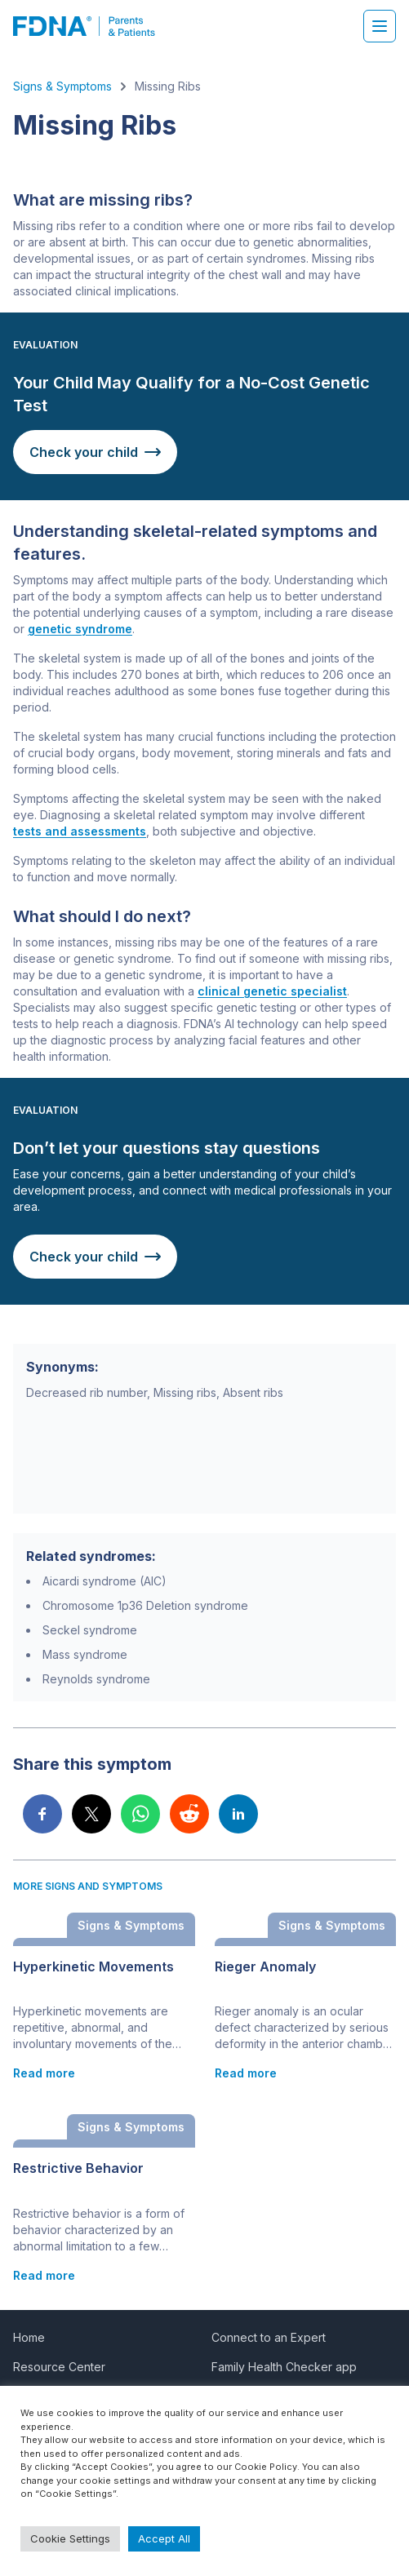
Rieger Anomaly (265, 1967)
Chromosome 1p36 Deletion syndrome (145, 1605)
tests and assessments (79, 831)
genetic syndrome (80, 629)
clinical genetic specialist (272, 991)
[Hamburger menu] (379, 26)
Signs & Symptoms (62, 86)
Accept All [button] (164, 2538)
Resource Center (59, 2367)
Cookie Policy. (267, 2466)
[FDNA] (92, 26)
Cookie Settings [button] (70, 2538)
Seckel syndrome (89, 1630)
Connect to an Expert (268, 2337)
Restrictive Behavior (78, 2168)
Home (29, 2337)
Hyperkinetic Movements (93, 1967)
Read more (44, 2073)
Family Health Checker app (284, 2367)
